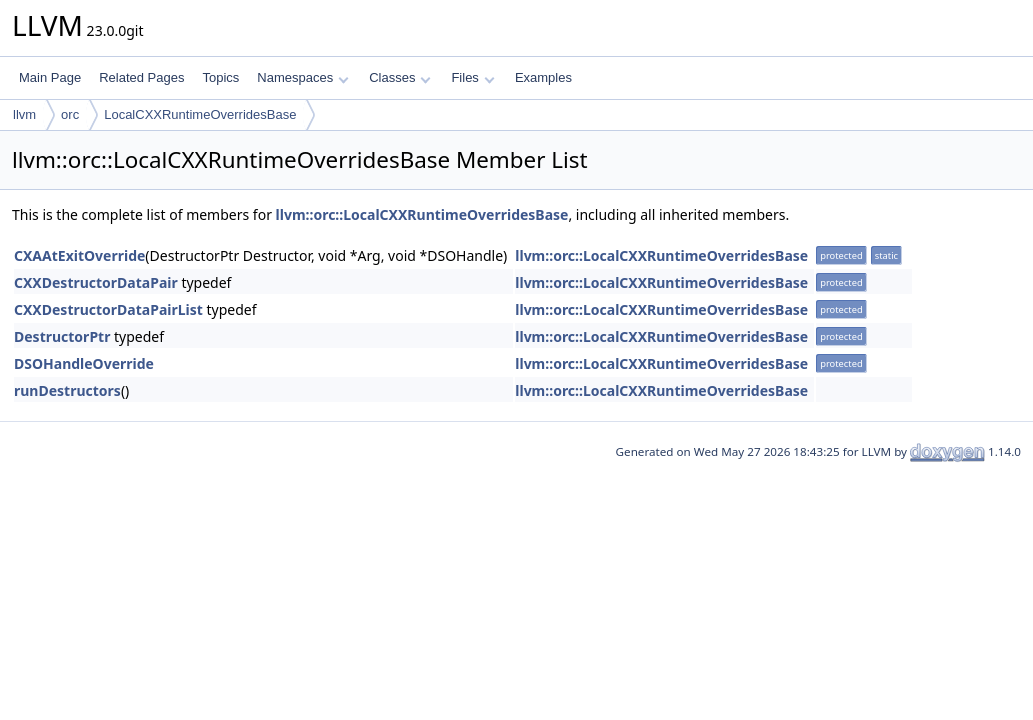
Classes (400, 77)
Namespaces (302, 77)
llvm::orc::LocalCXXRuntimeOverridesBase (422, 214)
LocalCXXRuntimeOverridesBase (200, 114)
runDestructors (67, 390)
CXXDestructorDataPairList (108, 309)
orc (70, 114)
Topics (220, 77)
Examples (543, 77)
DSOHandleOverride (84, 363)
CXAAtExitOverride (79, 255)
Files (472, 77)
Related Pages (141, 77)
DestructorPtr (62, 336)
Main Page (50, 77)
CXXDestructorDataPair (96, 282)
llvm (24, 114)
